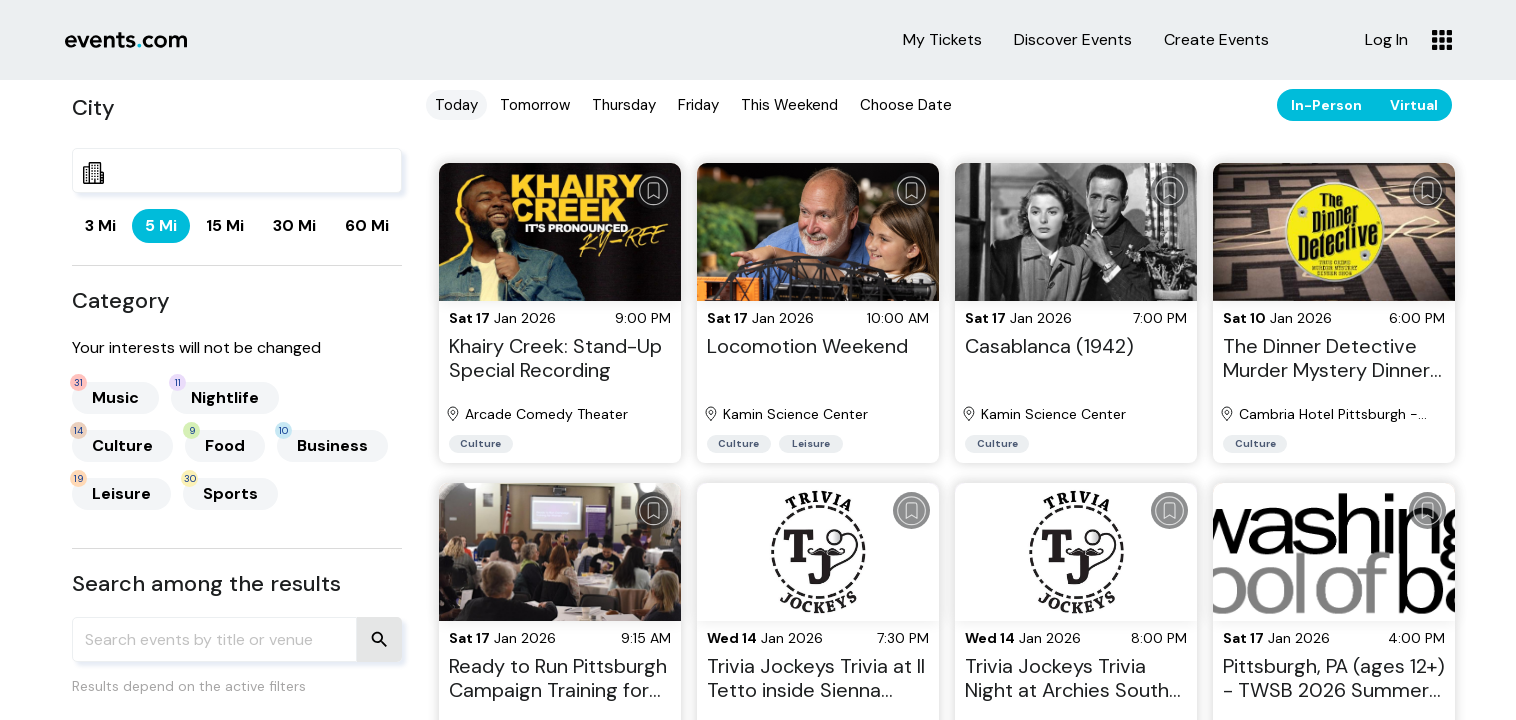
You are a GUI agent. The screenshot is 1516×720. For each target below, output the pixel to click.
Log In (1386, 40)
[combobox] (237, 170)
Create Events (1216, 40)
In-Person (1326, 105)
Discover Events (1073, 40)
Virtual (1414, 105)
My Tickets (942, 40)
